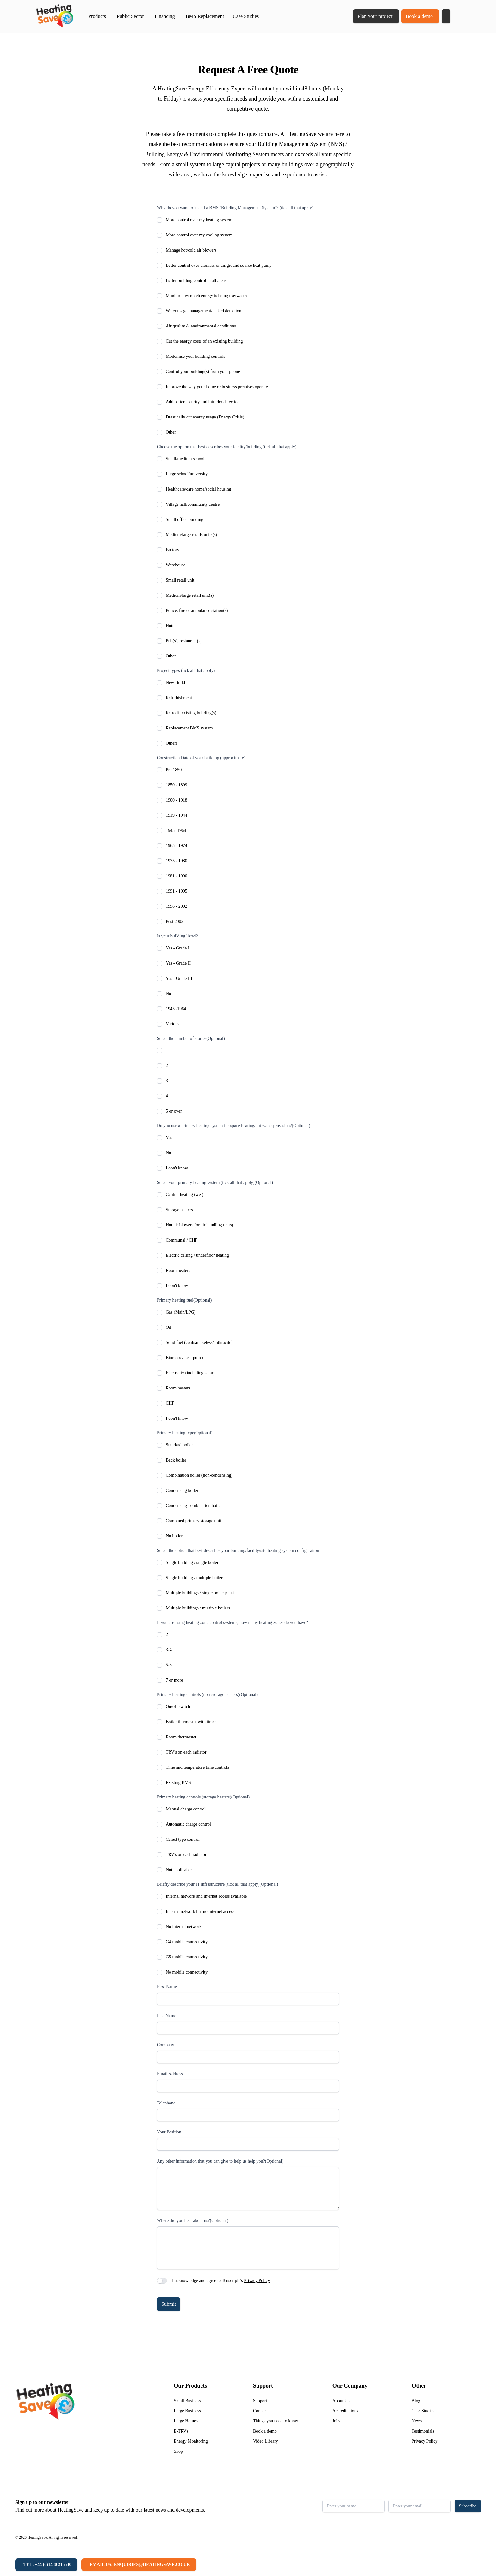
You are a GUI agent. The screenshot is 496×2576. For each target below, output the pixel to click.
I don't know (177, 1168)
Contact (260, 2410)
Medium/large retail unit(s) (190, 595)
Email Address (170, 2074)
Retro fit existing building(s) (191, 713)
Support (260, 2400)
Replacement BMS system (189, 728)
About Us (341, 2400)
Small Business (187, 2400)
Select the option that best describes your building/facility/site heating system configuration (238, 1550)
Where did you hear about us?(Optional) (192, 2220)
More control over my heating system (199, 219)
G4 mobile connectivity (187, 1941)
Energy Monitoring (191, 2441)
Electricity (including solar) (190, 1372)
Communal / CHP (181, 1240)
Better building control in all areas (196, 280)
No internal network (184, 1926)
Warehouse (175, 565)
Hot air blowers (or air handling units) (199, 1225)
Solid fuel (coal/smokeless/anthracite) (199, 1342)
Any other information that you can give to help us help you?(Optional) (220, 2161)
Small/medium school (185, 458)
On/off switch (178, 1706)
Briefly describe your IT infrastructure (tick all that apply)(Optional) (217, 1884)
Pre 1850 (174, 769)
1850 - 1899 (176, 785)
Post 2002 (174, 921)
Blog (416, 2400)
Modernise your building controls (195, 356)
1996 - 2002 (176, 906)
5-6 (169, 1665)
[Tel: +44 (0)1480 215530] (46, 2564)
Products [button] (97, 16)
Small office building (184, 519)
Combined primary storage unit (193, 1520)
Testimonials (423, 2431)
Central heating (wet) (184, 1194)
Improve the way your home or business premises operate (217, 386)
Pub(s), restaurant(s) (184, 640)
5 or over (174, 1111)
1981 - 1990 (176, 876)
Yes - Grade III (179, 978)
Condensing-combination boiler (194, 1505)
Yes (169, 1137)
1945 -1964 (176, 830)
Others (171, 743)
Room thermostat (181, 1737)
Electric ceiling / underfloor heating (197, 1255)
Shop (178, 2451)
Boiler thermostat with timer (191, 1721)
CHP (170, 1403)
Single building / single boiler (192, 1562)
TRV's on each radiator (186, 1752)
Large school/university (187, 474)
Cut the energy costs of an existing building (204, 341)
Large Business (187, 2410)
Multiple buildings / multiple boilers (198, 1608)
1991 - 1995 (176, 891)
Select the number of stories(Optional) (191, 1038)
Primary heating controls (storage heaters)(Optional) (203, 1797)
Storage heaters (179, 1209)
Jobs (336, 2421)
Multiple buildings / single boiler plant (200, 1592)
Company (165, 2044)
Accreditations (345, 2410)
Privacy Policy (257, 2280)
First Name (167, 1986)
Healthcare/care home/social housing (198, 489)
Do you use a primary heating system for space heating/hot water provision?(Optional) (233, 1125)
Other (171, 432)
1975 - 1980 (176, 860)
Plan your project (374, 16)
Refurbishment (179, 697)
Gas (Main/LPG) (181, 1312)
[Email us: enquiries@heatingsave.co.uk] (138, 2564)
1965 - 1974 (176, 845)
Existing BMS (178, 1782)
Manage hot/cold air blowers (191, 250)
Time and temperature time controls (197, 1767)
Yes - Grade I (177, 948)
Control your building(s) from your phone (203, 371)
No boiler (174, 1536)
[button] (446, 16)
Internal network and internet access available (206, 1896)
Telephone (166, 2103)
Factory (172, 549)
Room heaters (178, 1270)
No (168, 993)
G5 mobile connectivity (187, 1957)
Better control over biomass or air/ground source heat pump (218, 265)
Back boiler (176, 1460)
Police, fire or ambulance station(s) (197, 610)
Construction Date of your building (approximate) (201, 757)
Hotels (171, 625)
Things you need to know (275, 2421)
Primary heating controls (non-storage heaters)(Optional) (207, 1694)
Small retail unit (180, 580)
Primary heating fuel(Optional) (184, 1300)
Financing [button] (165, 16)
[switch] (162, 2281)
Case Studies (246, 16)
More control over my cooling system (199, 235)
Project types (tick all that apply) (186, 670)
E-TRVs (181, 2431)
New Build (175, 682)
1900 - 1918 (176, 800)
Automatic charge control (188, 1824)
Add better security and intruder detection (203, 402)
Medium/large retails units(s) (191, 534)
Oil (168, 1327)
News (417, 2421)
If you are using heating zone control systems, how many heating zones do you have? (232, 1622)
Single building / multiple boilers (195, 1577)
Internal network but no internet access (200, 1911)
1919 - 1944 (176, 815)
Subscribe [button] (467, 2506)
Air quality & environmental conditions (201, 326)
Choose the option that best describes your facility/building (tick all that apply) (226, 446)
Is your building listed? (177, 936)
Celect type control (183, 1839)
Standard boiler (179, 1445)
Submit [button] (168, 2304)
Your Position (169, 2132)
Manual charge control (186, 1809)
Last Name (166, 2015)
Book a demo (419, 16)
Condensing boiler (182, 1490)
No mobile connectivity (187, 1972)
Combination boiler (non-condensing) (199, 1475)
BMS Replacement (205, 16)
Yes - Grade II (178, 963)
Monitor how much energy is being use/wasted (207, 295)
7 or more (174, 1680)
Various (172, 1024)
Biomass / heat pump (184, 1357)
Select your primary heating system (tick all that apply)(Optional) (215, 1182)
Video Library (265, 2441)
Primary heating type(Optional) (185, 1433)
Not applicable (179, 1869)
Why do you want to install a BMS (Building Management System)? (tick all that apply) (235, 207)
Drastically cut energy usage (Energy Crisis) (205, 417)
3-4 (169, 1649)
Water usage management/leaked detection (203, 310)
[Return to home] (54, 16)
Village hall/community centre (193, 504)
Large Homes (186, 2421)
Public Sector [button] (130, 16)
